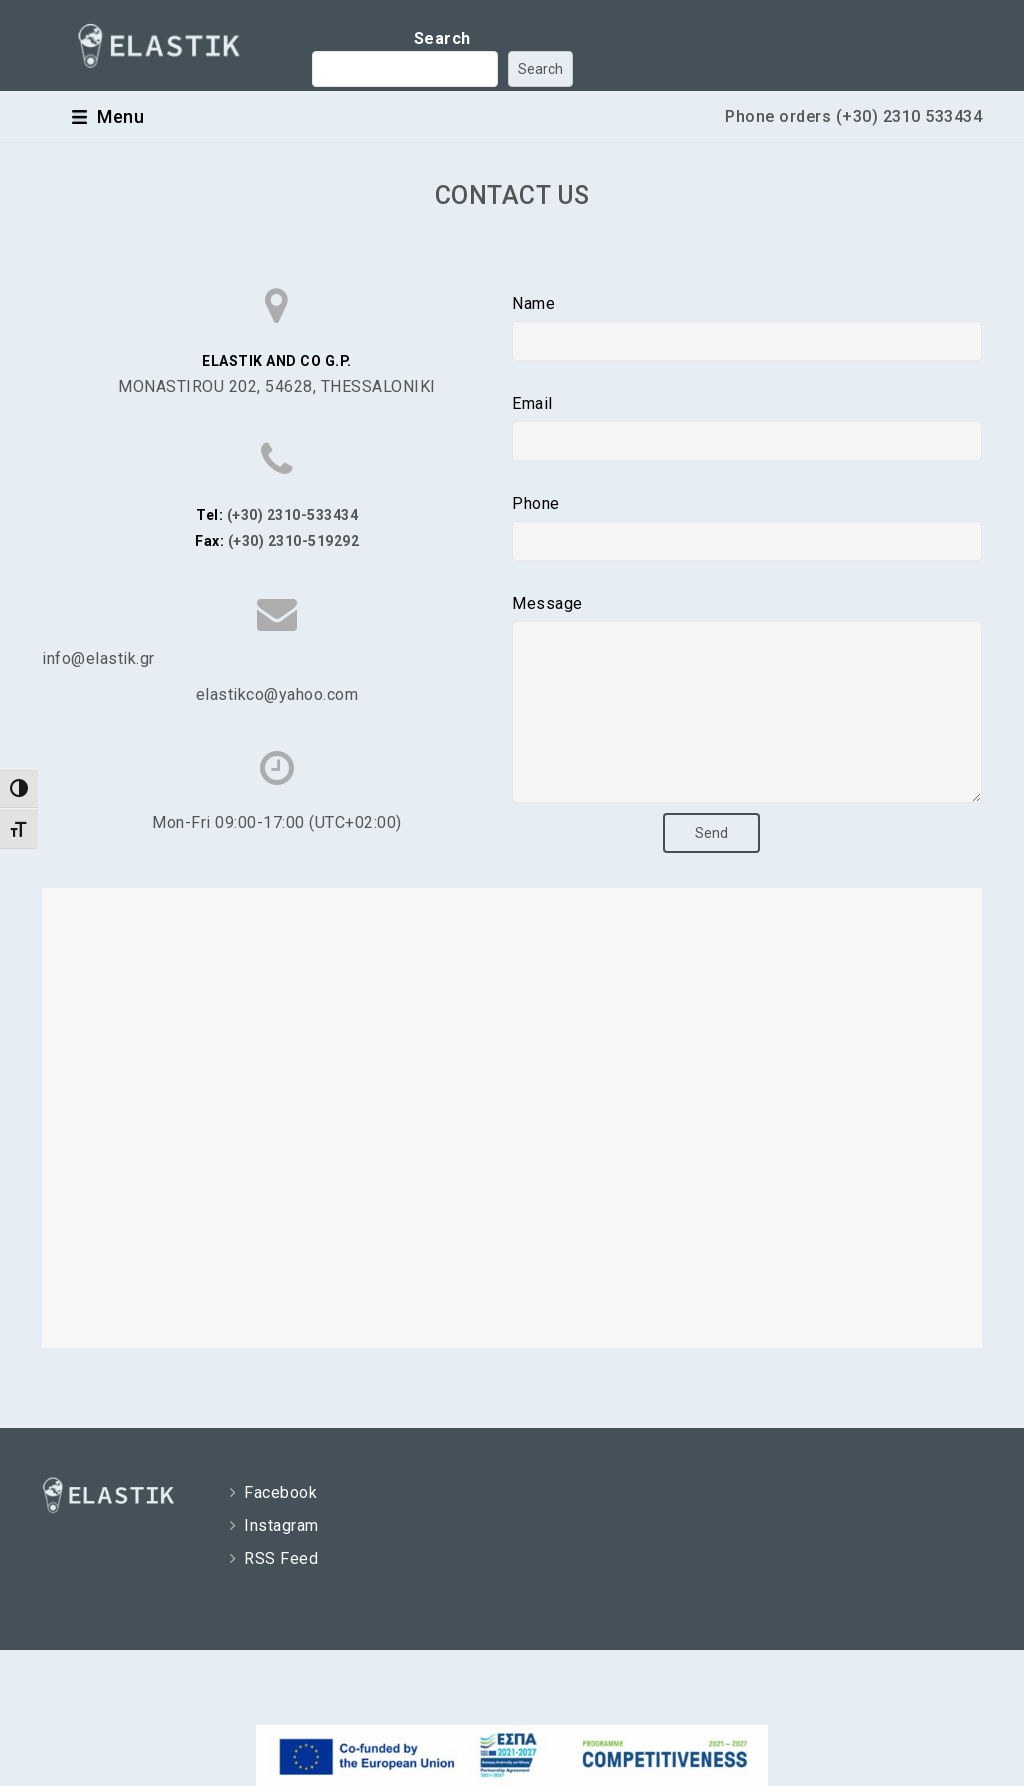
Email (532, 403)
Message (547, 603)
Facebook (279, 1522)
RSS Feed (279, 1588)
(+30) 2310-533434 (293, 515)
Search (442, 38)
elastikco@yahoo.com (277, 694)
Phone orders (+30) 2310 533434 (853, 116)
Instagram (279, 1555)
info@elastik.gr (98, 658)
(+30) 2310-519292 (294, 541)
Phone (536, 503)
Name (533, 303)
